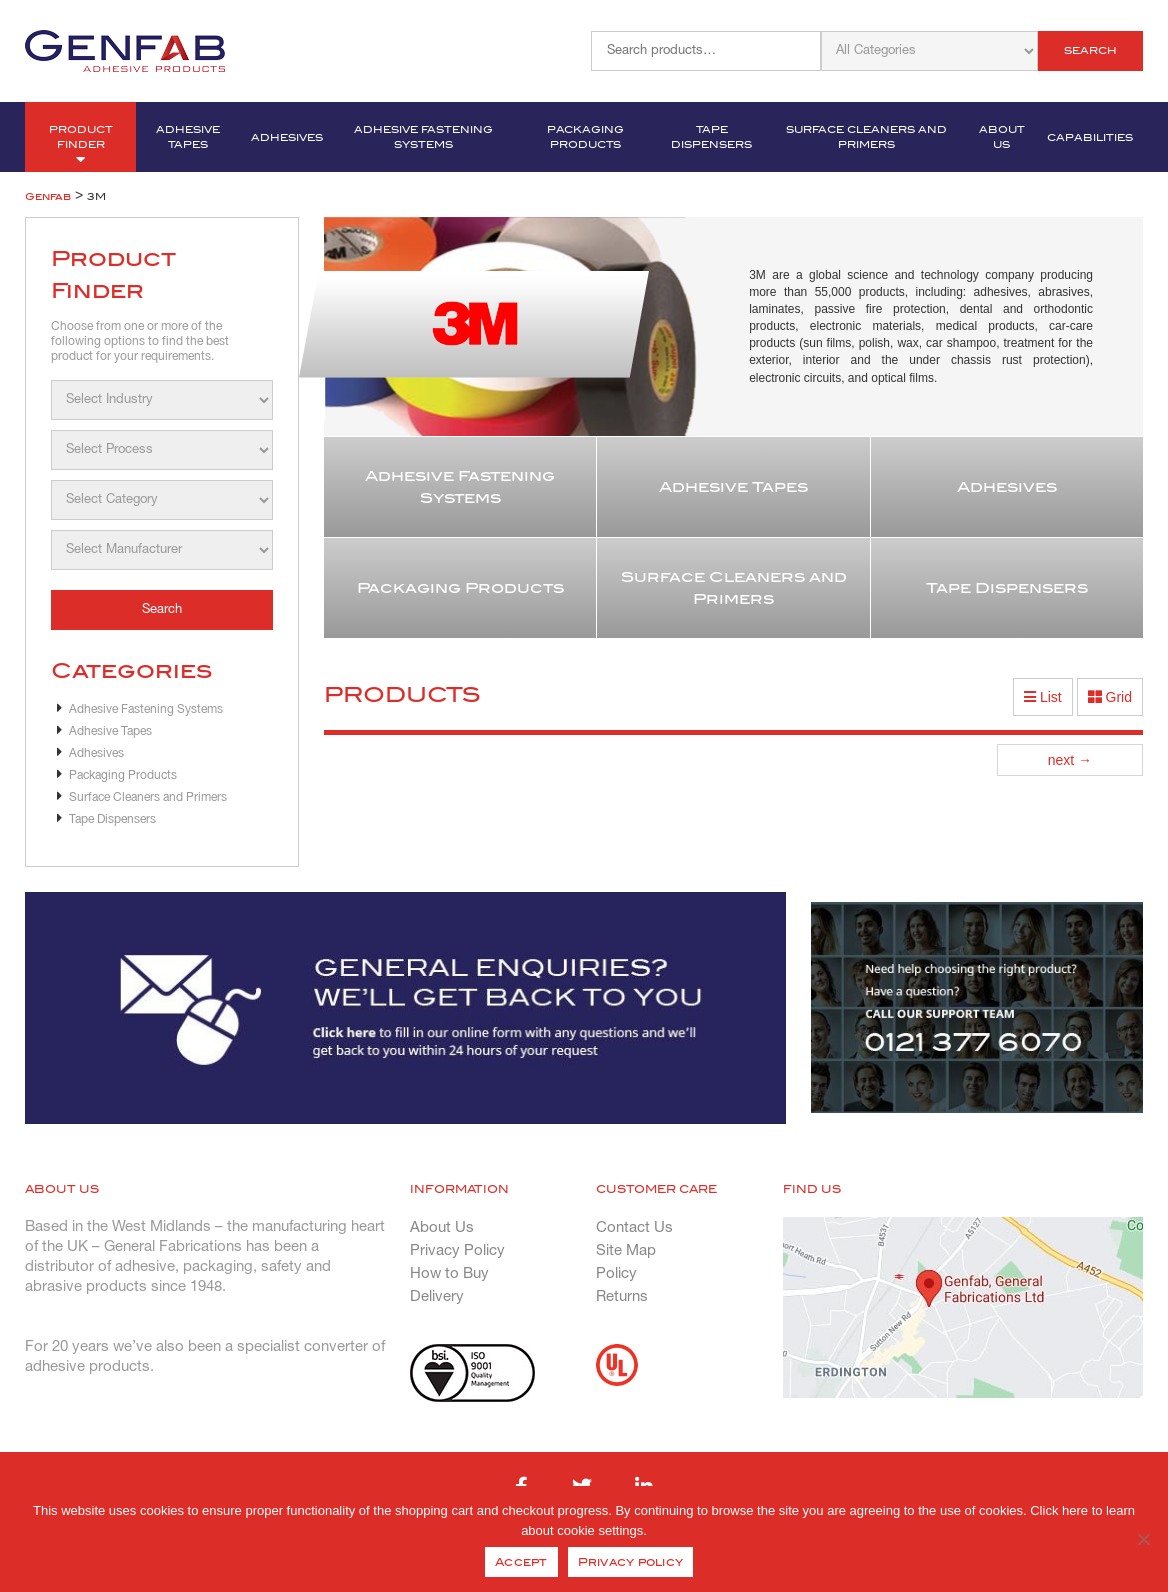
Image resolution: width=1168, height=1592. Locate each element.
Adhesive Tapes (188, 137)
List (1043, 697)
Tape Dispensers (711, 137)
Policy (616, 1274)
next (1070, 760)
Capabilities (1090, 137)
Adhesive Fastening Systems (423, 137)
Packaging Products (585, 137)
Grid (1110, 697)
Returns (622, 1297)
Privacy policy (631, 1562)
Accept (521, 1562)
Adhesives (287, 137)
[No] (1143, 1539)
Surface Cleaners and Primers (866, 137)
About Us (1002, 137)
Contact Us (634, 1228)
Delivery (437, 1297)
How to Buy (449, 1274)
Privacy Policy (457, 1251)
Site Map (626, 1251)
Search (1090, 50)
